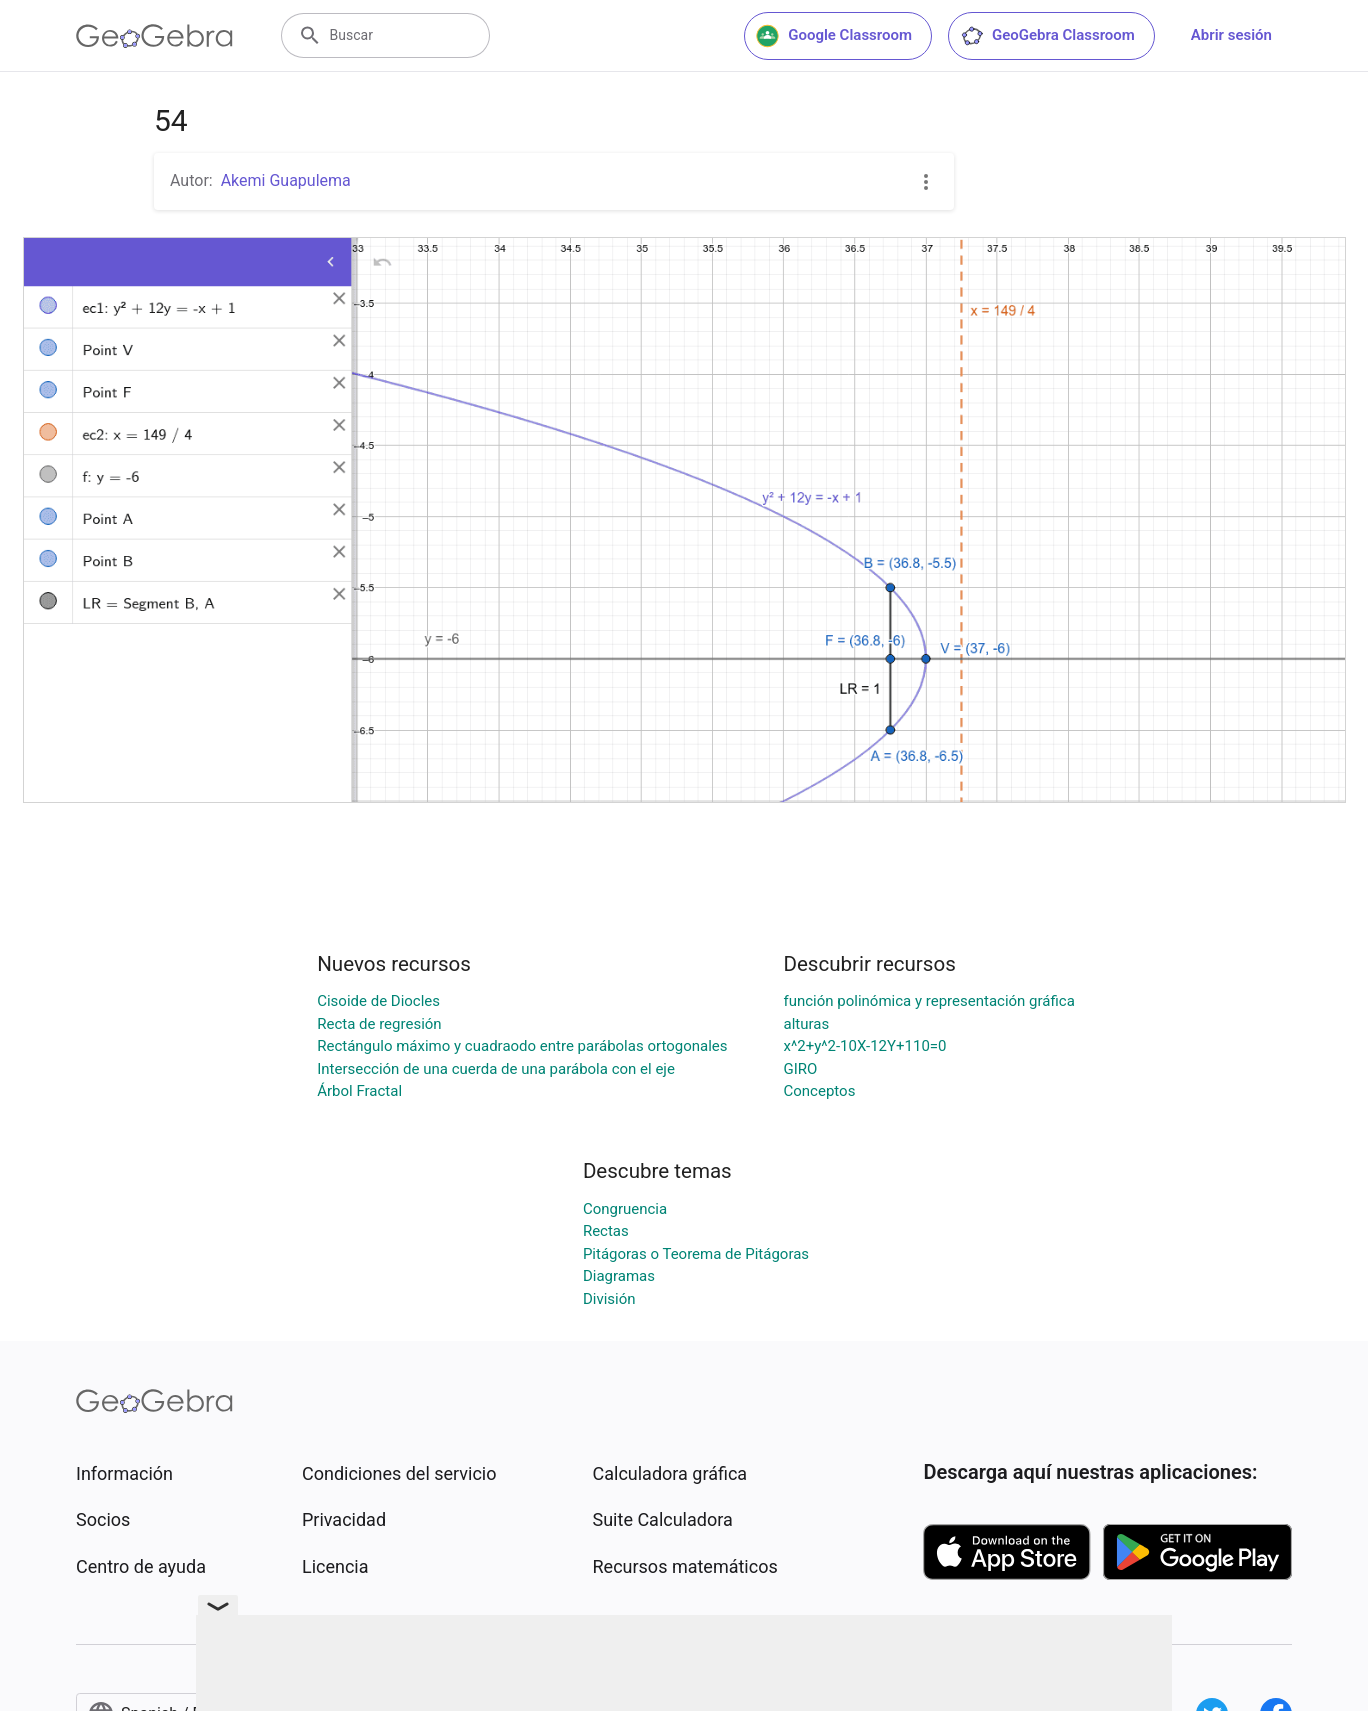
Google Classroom (834, 36)
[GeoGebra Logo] (154, 36)
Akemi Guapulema (286, 180)
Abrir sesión (1231, 35)
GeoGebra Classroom (1047, 36)
